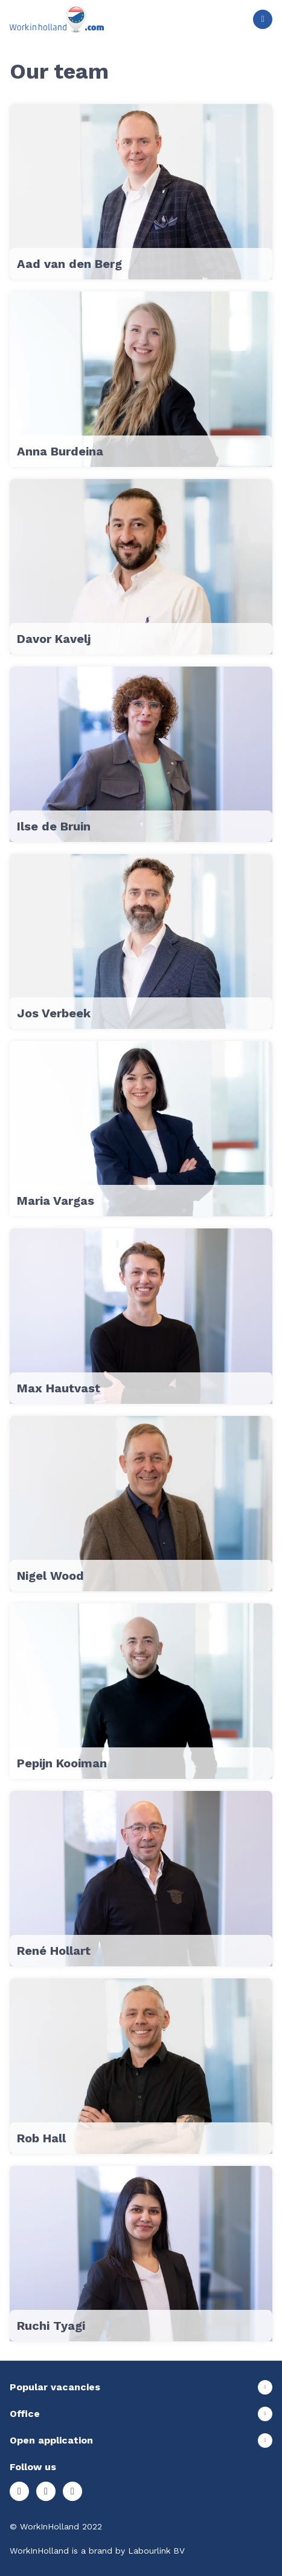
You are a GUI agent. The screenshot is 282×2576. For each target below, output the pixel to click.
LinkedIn (72, 2491)
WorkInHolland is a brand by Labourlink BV (97, 2550)
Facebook (46, 2491)
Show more (141, 2387)
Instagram (19, 2491)
